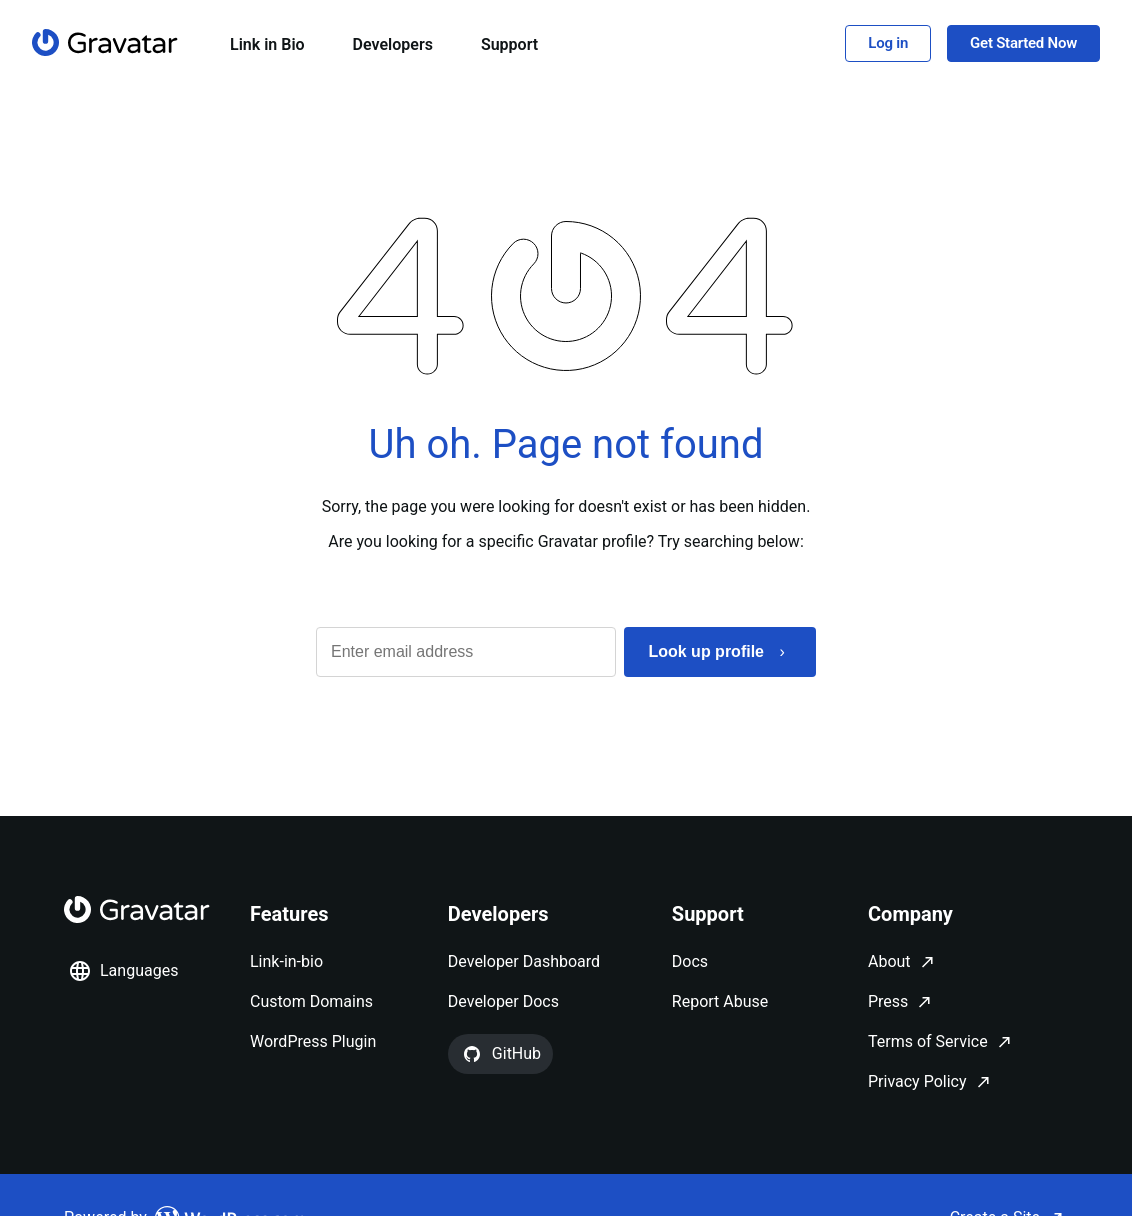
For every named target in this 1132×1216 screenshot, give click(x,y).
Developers (393, 44)
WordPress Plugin (313, 1041)
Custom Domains (311, 1001)
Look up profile (706, 651)
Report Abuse (720, 1001)
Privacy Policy (917, 1081)
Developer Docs (503, 1001)
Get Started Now (1023, 43)
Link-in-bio (286, 961)
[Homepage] (105, 42)
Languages (123, 971)
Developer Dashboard (524, 961)
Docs (690, 961)
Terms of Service (928, 1041)
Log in (888, 43)
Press (888, 1001)
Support (509, 44)
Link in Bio (267, 44)
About (889, 961)
